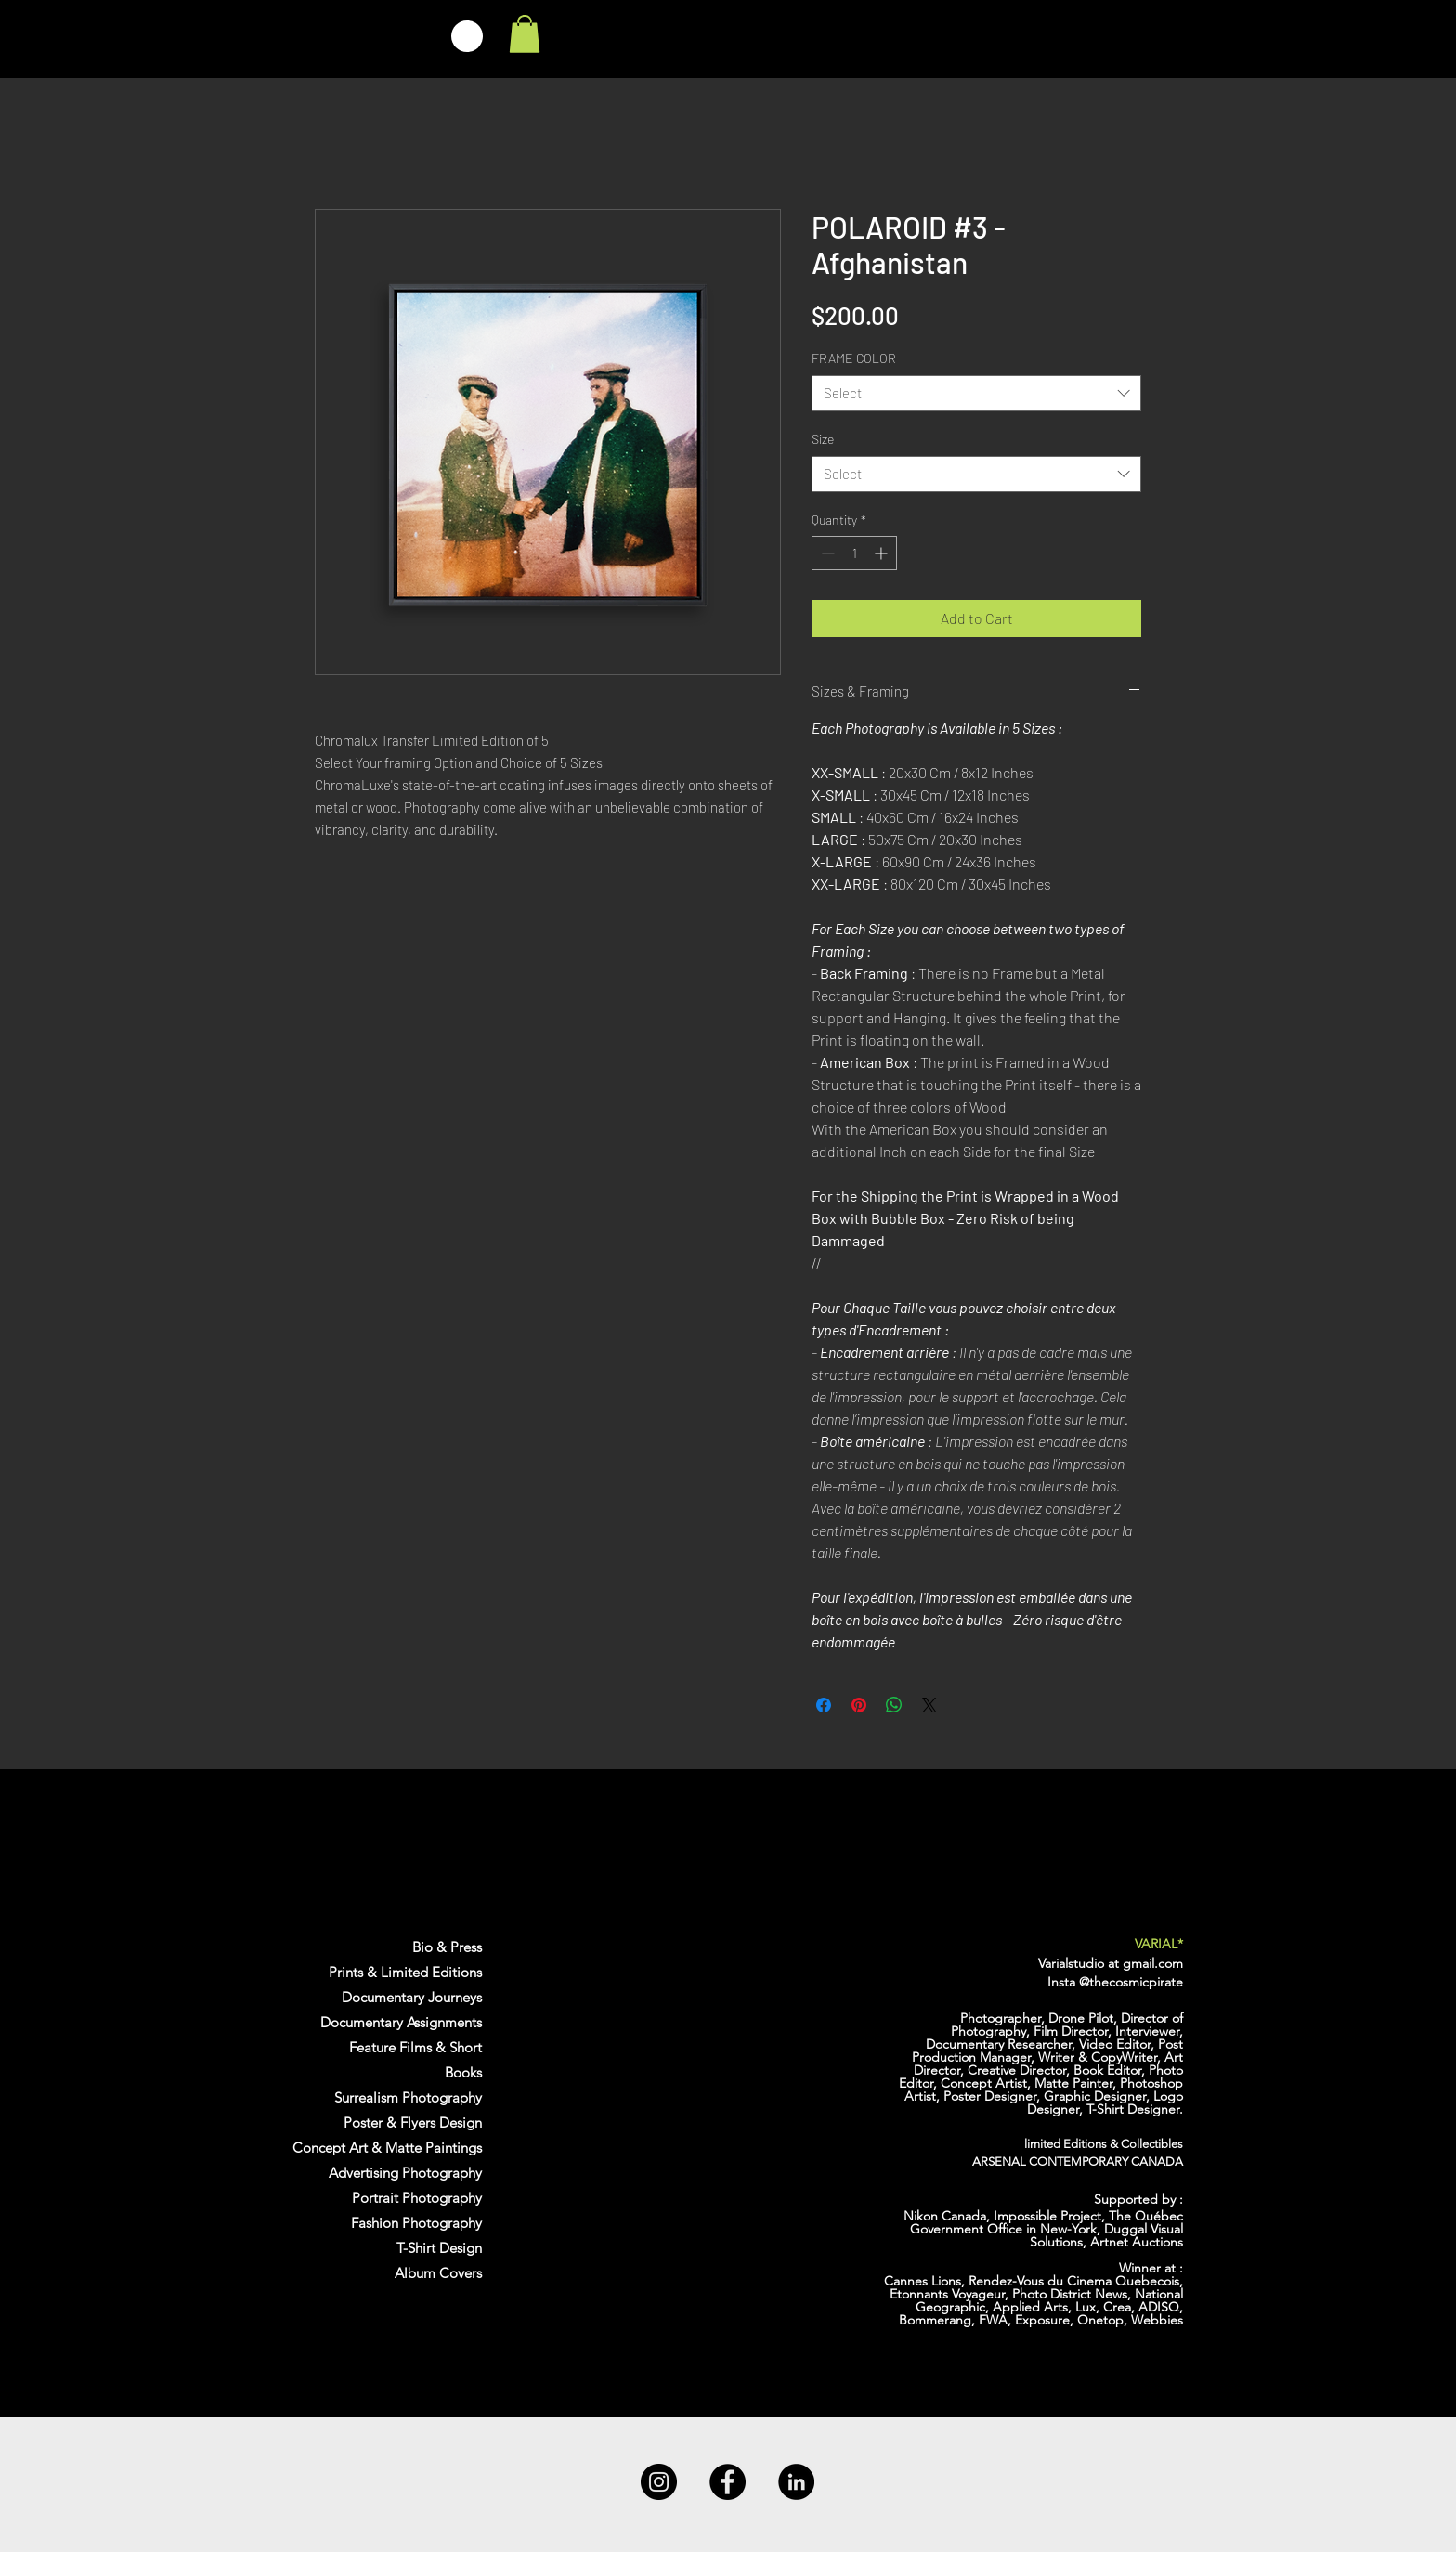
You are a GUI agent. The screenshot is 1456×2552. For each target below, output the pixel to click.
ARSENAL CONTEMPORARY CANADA (1077, 2161)
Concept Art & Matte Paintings (387, 2147)
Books (463, 2072)
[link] (524, 34)
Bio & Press (447, 1947)
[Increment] (882, 553)
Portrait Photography (417, 2198)
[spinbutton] (854, 553)
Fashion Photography (416, 2223)
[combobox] (976, 393)
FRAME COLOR (854, 358)
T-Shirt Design (439, 2248)
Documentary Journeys (412, 1997)
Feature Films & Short (415, 2047)
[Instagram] (659, 2482)
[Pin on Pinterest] (859, 1705)
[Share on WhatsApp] (894, 1705)
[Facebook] (727, 2482)
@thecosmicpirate (1131, 1981)
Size (823, 439)
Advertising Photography (405, 2172)
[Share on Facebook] (823, 1705)
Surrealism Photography (408, 2097)
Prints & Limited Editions (405, 1972)
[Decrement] (826, 553)
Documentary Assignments (401, 2022)
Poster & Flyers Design (413, 2122)
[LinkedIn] (796, 2482)
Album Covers (438, 2273)
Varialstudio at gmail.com (1110, 1963)
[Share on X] (929, 1705)
